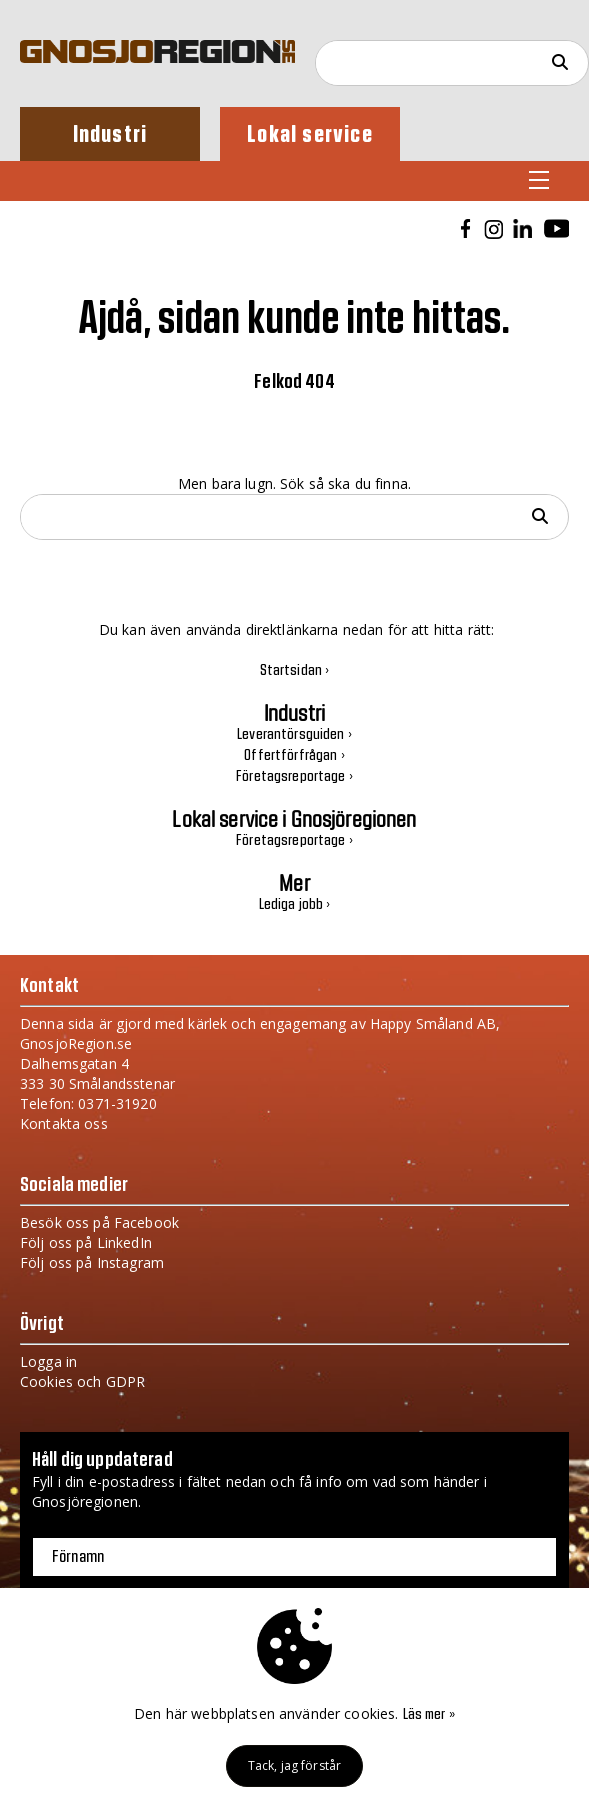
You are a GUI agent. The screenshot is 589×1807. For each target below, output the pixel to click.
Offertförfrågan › (294, 756)
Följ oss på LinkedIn (86, 1242)
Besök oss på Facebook (99, 1222)
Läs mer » (429, 1715)
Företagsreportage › (294, 777)
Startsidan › (295, 671)
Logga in (48, 1361)
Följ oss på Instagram (92, 1262)
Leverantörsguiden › (294, 735)
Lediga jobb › (295, 905)
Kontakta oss (64, 1123)
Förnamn (78, 1557)
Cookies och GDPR (82, 1381)
